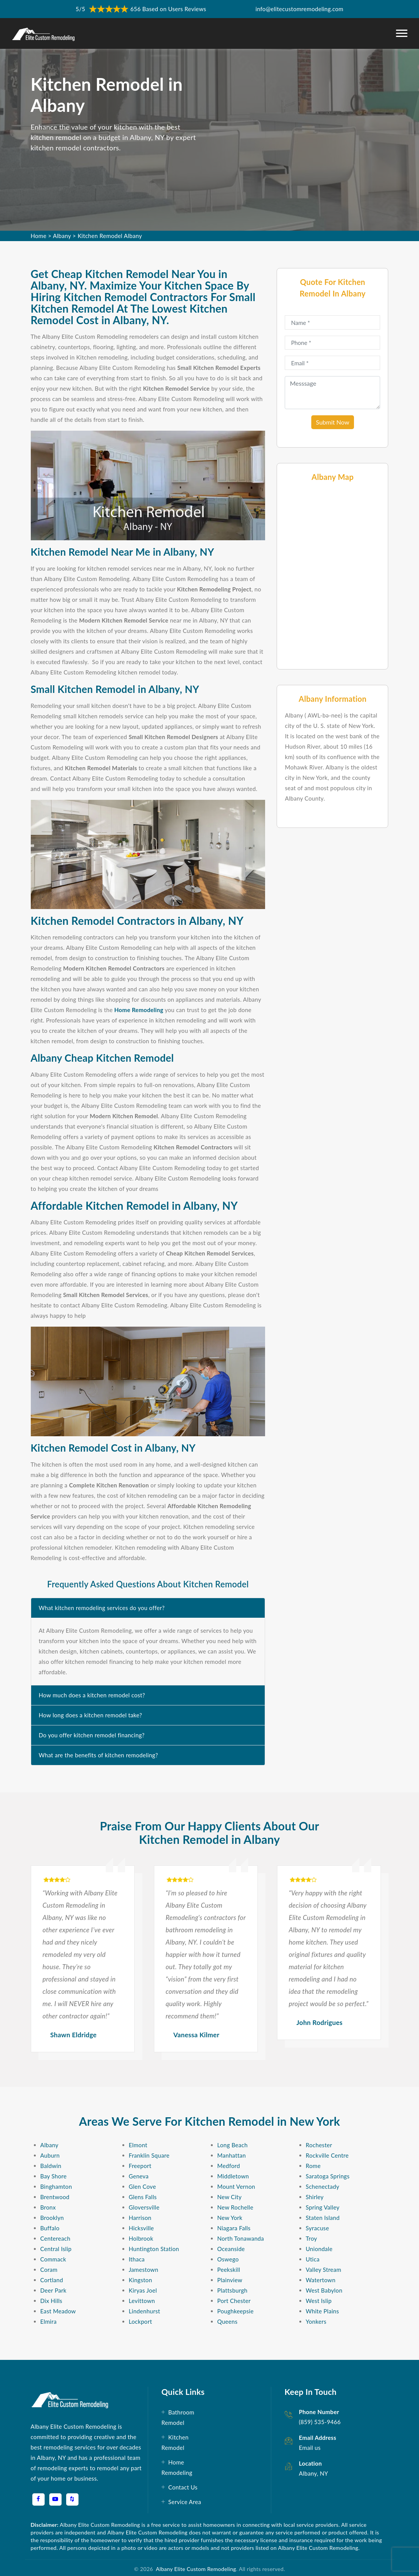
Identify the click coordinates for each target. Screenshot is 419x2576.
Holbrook (141, 2238)
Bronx (48, 2207)
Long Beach (232, 2144)
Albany (62, 235)
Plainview (229, 2279)
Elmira (48, 2321)
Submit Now (332, 422)
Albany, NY (313, 2473)
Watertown (321, 2279)
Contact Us (182, 2487)
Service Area (184, 2501)
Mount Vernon (236, 2186)
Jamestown (144, 2269)
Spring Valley (323, 2207)
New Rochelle (235, 2207)
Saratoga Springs (328, 2176)
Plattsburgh (232, 2290)
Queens (227, 2321)
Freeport (140, 2165)
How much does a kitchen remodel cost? (92, 1695)
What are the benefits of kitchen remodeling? (98, 1755)
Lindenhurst (144, 2311)
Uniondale (319, 2248)
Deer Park (53, 2290)
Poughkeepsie (235, 2311)
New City (229, 2196)
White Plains (322, 2311)
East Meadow (58, 2311)
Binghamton (56, 2186)
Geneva (139, 2176)
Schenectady (322, 2186)
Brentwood (55, 2196)
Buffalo (50, 2228)
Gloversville (144, 2207)
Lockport (140, 2321)
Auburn (50, 2155)
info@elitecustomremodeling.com (299, 8)
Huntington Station (154, 2248)
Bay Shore (53, 2176)
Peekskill (228, 2269)
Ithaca (137, 2259)
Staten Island (323, 2217)
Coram (49, 2269)
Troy (311, 2238)
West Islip (319, 2300)
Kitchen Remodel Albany (110, 235)
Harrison (140, 2217)
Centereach (55, 2238)
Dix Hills (51, 2300)
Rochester (319, 2144)
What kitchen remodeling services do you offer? (102, 1607)
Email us (310, 2447)
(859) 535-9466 (320, 2421)
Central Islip (56, 2248)
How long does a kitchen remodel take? (90, 1715)
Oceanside (231, 2248)
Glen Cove (142, 2186)
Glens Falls (143, 2196)
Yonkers (316, 2321)
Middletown (233, 2176)
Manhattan (231, 2155)
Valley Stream (323, 2269)
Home (39, 235)
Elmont (138, 2144)
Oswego (228, 2259)
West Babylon (324, 2290)
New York (230, 2217)
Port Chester (234, 2300)
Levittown (142, 2300)
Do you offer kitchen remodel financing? (92, 1735)
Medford (228, 2165)
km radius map (332, 574)
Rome (313, 2165)
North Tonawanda (240, 2238)
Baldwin (51, 2165)
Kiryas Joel (143, 2290)
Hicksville (141, 2228)
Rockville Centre (327, 2155)
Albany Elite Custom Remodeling (194, 2569)
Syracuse (317, 2228)
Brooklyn (52, 2217)
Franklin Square (149, 2155)
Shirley (315, 2196)
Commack (53, 2259)
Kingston (140, 2279)
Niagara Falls (234, 2228)
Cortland (51, 2279)
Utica (313, 2259)
